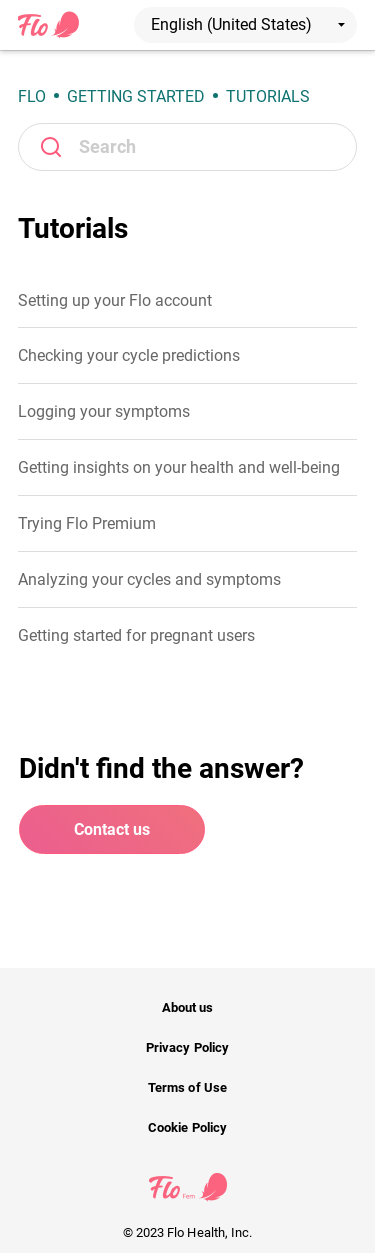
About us (187, 1007)
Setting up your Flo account (115, 300)
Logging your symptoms (104, 411)
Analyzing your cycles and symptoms (149, 579)
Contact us (112, 829)
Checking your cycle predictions (129, 355)
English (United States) (248, 24)
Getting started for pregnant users (136, 635)
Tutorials (268, 96)
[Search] (187, 147)
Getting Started (136, 96)
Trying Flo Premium (87, 523)
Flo (32, 96)
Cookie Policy (187, 1127)
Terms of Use (187, 1087)
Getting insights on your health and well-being (179, 467)
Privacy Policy (187, 1047)
